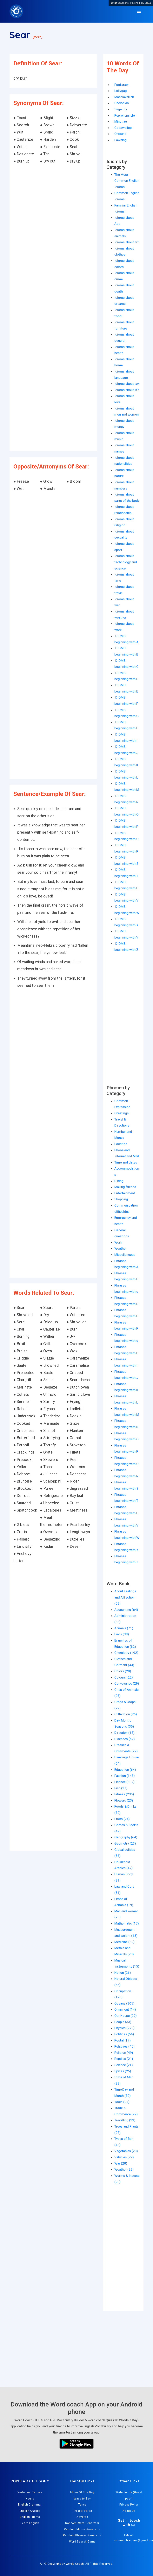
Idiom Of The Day (82, 2492)
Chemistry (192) (126, 1653)
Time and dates (125, 1162)
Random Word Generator (82, 2523)
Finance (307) (124, 1782)
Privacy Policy (129, 2504)
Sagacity (120, 109)
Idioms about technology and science (125, 562)
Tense (82, 2504)
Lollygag (120, 91)
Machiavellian (124, 97)
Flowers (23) (123, 1800)
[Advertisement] (53, 308)
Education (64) (125, 1770)
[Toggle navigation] (138, 11)
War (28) (120, 2163)
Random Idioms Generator (82, 2529)
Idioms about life (126, 390)
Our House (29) (125, 2016)
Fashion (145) (124, 1776)
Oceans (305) (124, 2003)
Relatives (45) (124, 2046)
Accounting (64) (126, 1610)
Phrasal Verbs (82, 2510)
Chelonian (121, 103)
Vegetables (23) (126, 2151)
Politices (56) (124, 2034)
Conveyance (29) (126, 1683)
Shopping (121, 1199)
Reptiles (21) (123, 2059)
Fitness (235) (124, 1794)
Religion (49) (123, 2053)
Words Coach (75, 2563)
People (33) (122, 2022)
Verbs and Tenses (29, 2492)
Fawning (120, 140)
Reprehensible (124, 115)
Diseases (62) (124, 1739)
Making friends (125, 1187)
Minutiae (120, 121)
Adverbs (82, 2516)
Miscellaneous (124, 1255)
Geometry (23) (125, 1843)
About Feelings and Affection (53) (125, 1597)
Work (118, 1242)
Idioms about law (127, 384)
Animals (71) (123, 1628)
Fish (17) (120, 1788)
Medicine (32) (124, 1942)
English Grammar (30, 2504)
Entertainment (124, 1193)
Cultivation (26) (125, 1714)
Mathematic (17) (126, 1923)
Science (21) (123, 2065)
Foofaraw (121, 85)
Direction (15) (124, 1733)
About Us (129, 2510)
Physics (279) (124, 2028)
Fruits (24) (122, 1819)
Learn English (30, 2523)
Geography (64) (125, 1837)
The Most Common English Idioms (126, 181)
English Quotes (30, 2510)
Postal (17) (122, 2040)
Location (120, 1144)
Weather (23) (124, 2169)
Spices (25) (122, 2071)
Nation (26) (122, 1973)
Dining (118, 1181)
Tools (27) (122, 2102)
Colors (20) (122, 1671)
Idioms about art (126, 242)
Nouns (30, 2498)
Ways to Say (82, 2498)
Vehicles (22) (124, 2157)
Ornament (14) (125, 2009)
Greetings (121, 1113)
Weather (120, 1248)
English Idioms (30, 2516)
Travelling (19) (124, 2120)
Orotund (120, 134)
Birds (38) (121, 1634)
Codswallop (123, 128)
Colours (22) (123, 1677)
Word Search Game (82, 2541)
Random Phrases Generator (82, 2535)
